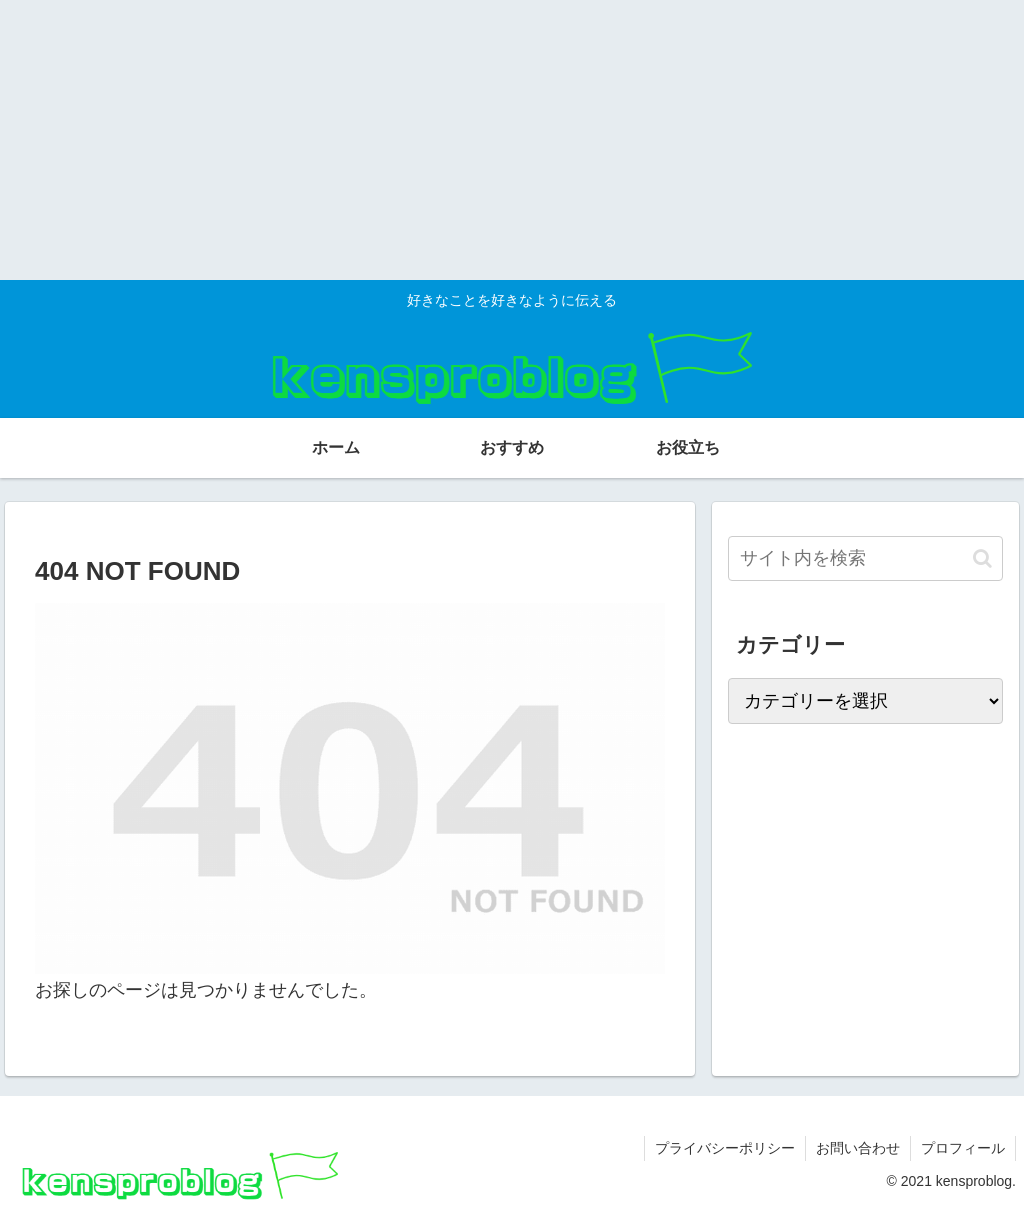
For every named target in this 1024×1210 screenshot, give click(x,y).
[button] (982, 558)
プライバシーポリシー (725, 1148)
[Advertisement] (512, 140)
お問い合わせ (858, 1148)
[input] (865, 558)
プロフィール (963, 1148)
